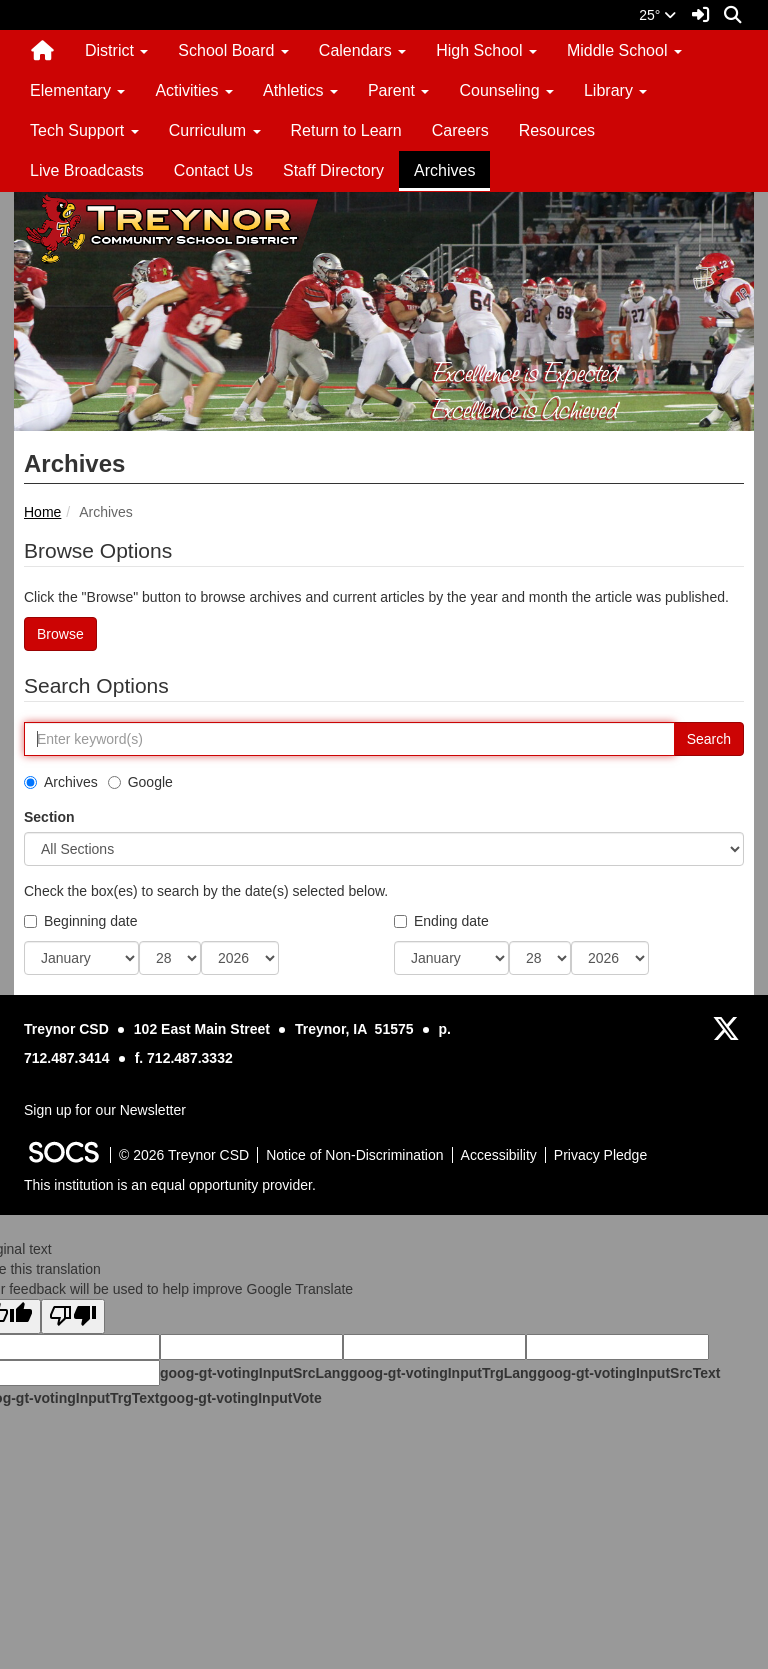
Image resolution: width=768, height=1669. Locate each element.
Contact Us (213, 170)
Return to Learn (346, 130)
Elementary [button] (77, 90)
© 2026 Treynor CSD (184, 1155)
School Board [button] (233, 50)
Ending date (441, 921)
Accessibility (499, 1155)
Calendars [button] (362, 50)
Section (49, 817)
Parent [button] (399, 90)
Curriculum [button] (215, 130)
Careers (460, 130)
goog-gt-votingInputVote (240, 1398)
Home (42, 512)
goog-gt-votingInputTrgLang (443, 1373)
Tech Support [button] (84, 130)
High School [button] (486, 50)
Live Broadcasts (87, 170)
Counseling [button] (506, 90)
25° (657, 15)
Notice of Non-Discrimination (354, 1155)
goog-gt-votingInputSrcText (628, 1373)
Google (140, 782)
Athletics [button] (300, 90)
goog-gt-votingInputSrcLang (254, 1373)
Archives (444, 170)
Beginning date (80, 921)
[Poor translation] (73, 1316)
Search (709, 739)
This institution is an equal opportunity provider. (170, 1185)
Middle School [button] (624, 50)
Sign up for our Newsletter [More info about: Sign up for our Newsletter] (105, 1110)
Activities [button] (194, 90)
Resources (557, 130)
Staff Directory (333, 170)
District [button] (116, 50)
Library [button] (615, 90)
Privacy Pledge (600, 1155)
